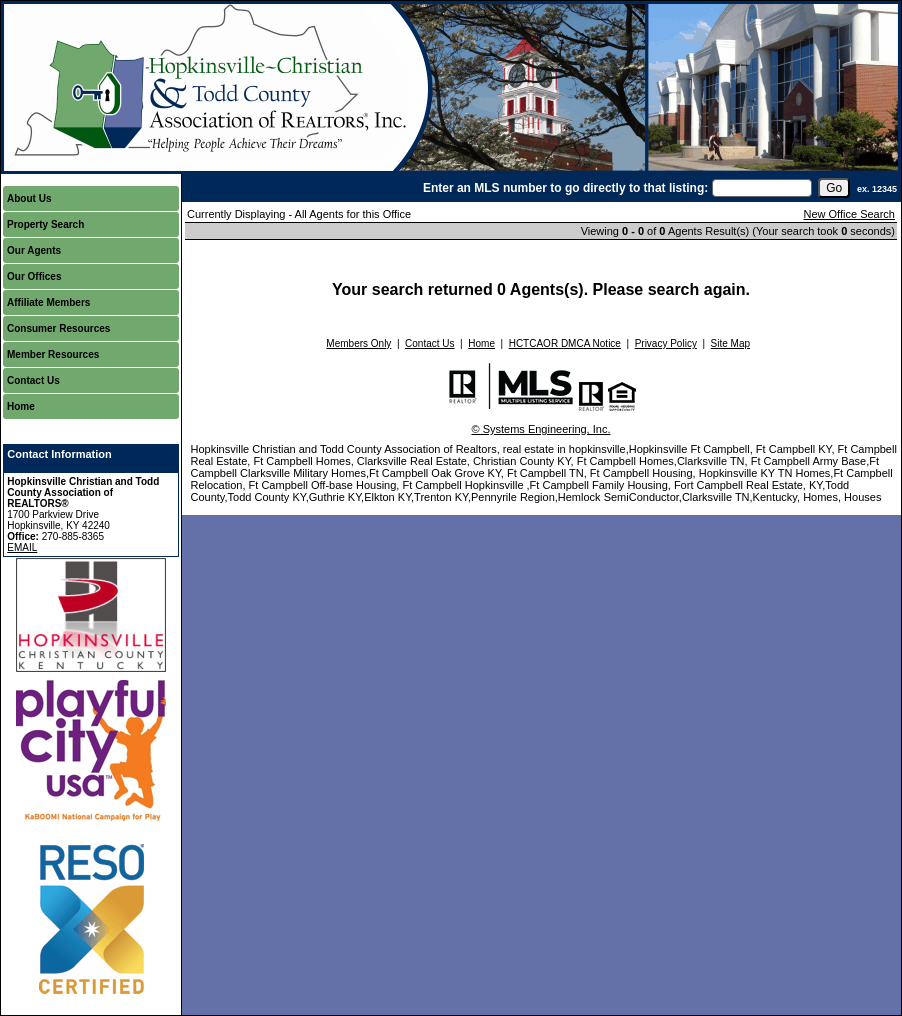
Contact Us (33, 380)
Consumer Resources (58, 328)
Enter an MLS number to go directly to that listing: (565, 188)
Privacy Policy (666, 343)
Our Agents (34, 250)
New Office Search (849, 214)
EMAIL (22, 547)
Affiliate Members (48, 302)
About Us (29, 198)
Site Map (730, 343)
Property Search (45, 224)
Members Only (358, 343)
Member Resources (53, 354)
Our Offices (34, 276)
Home (21, 406)
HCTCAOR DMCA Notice (565, 343)
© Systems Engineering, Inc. (541, 429)
